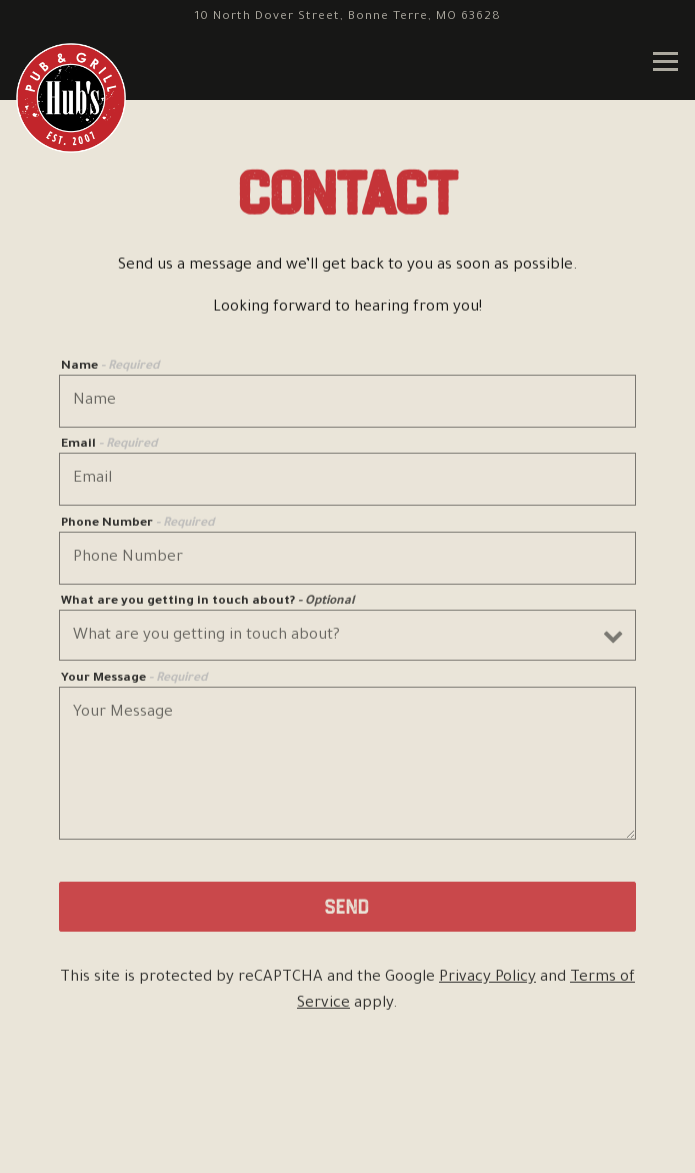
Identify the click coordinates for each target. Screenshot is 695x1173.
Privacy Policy (487, 980)
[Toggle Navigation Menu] (665, 61)
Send (347, 909)
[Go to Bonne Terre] (347, 17)
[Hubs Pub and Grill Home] (71, 98)
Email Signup (348, 1144)
